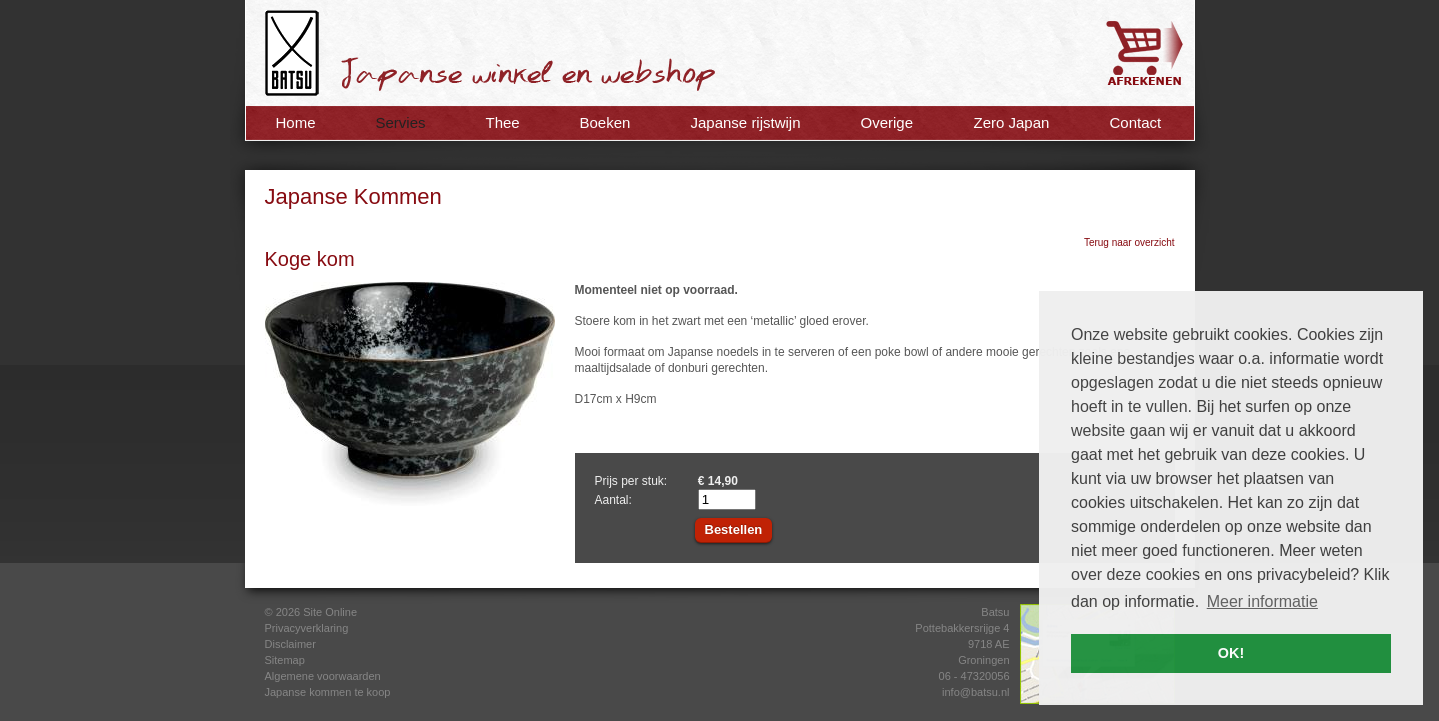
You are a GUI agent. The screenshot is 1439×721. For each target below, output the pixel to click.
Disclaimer (290, 644)
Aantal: (613, 500)
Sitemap (285, 660)
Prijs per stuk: (631, 481)
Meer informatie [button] (1262, 601)
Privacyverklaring (307, 628)
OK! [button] (1231, 653)
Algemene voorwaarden (323, 676)
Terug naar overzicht (1129, 242)
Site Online (330, 612)
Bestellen (734, 529)
